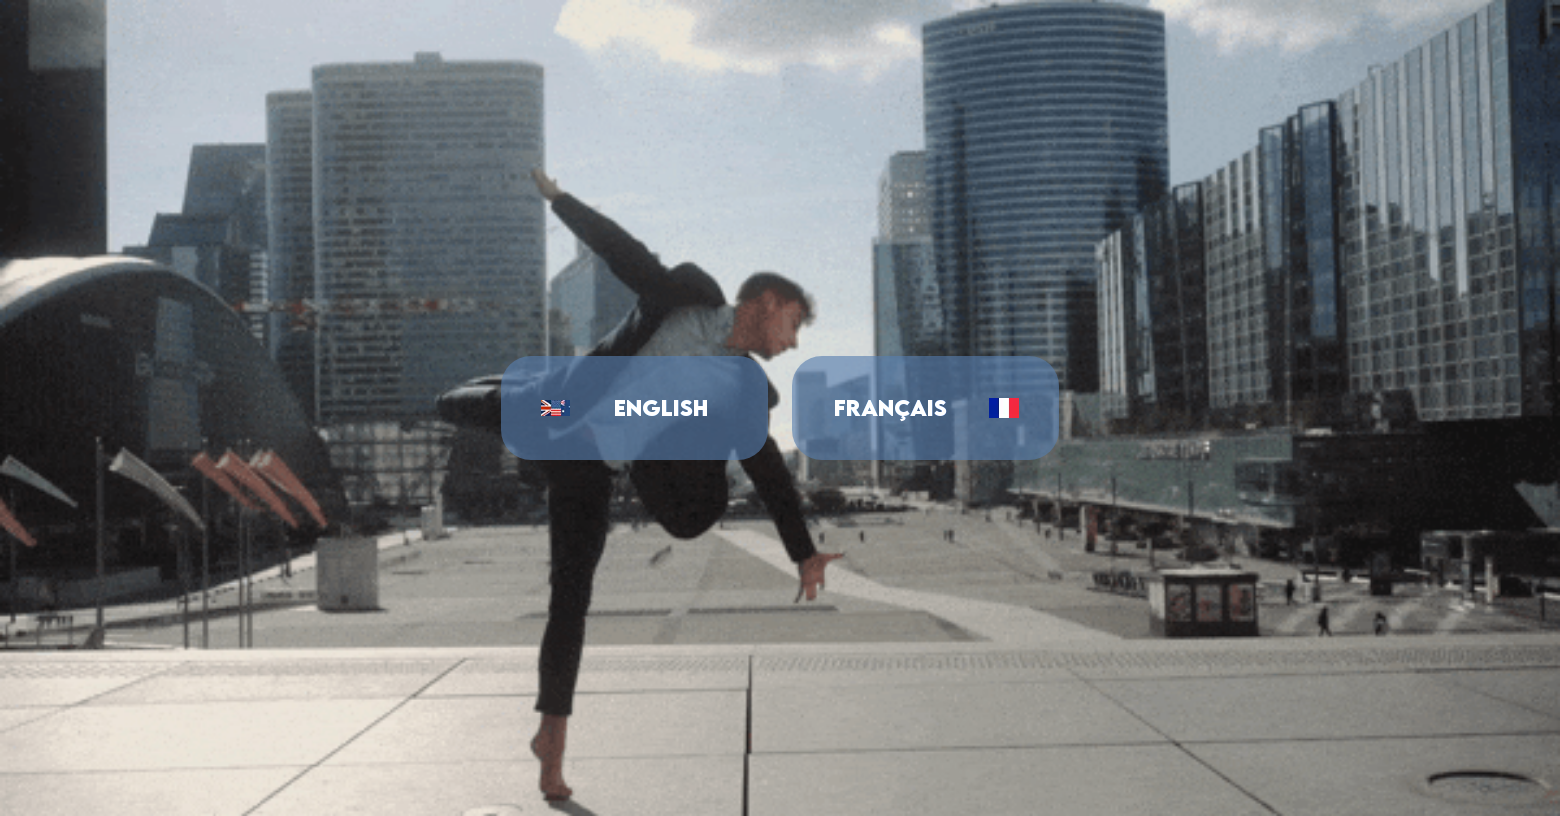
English (661, 407)
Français (890, 407)
